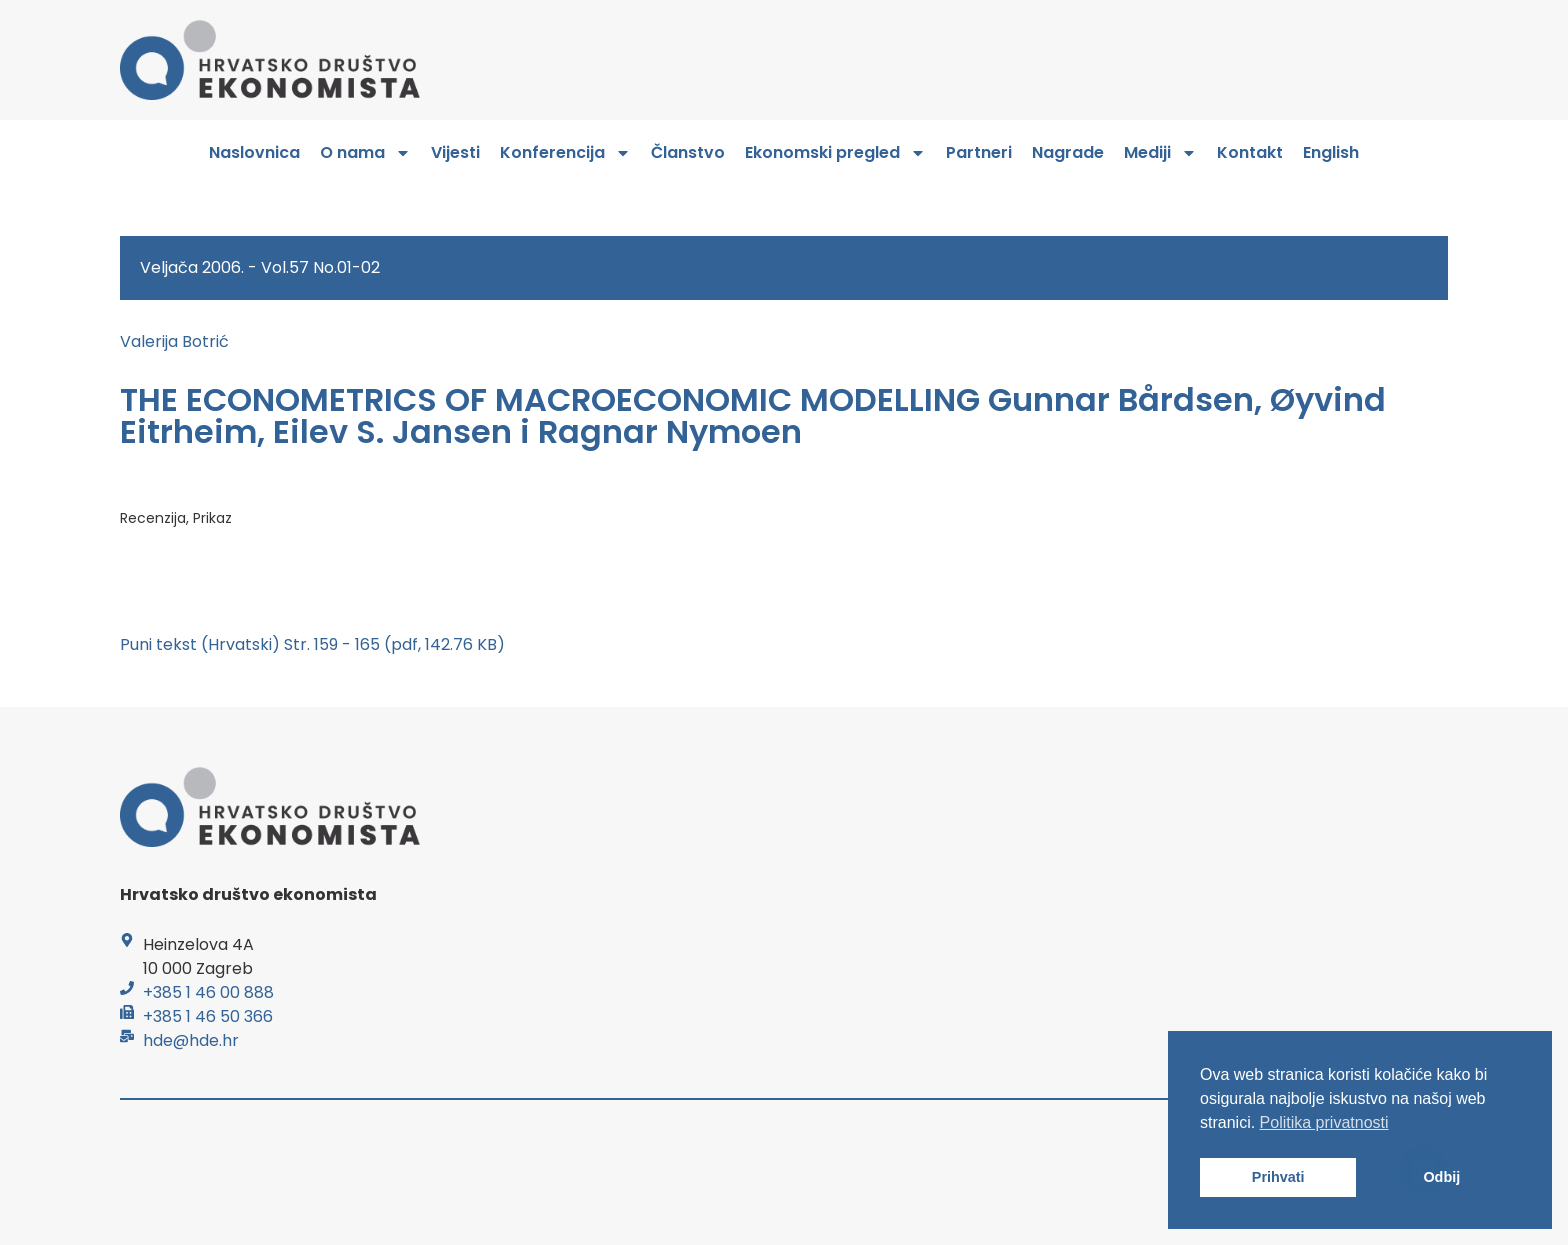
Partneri (979, 152)
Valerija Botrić (174, 341)
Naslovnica (254, 152)
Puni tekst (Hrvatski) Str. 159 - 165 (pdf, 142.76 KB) (312, 644)
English (1331, 152)
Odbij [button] (1441, 1177)
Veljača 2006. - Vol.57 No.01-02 (260, 267)
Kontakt (1250, 152)
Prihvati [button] (1278, 1177)
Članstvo (688, 152)
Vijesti (455, 152)
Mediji (1160, 153)
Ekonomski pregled (835, 153)
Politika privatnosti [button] (1324, 1122)
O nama (365, 153)
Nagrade (1068, 152)
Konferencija (565, 153)
